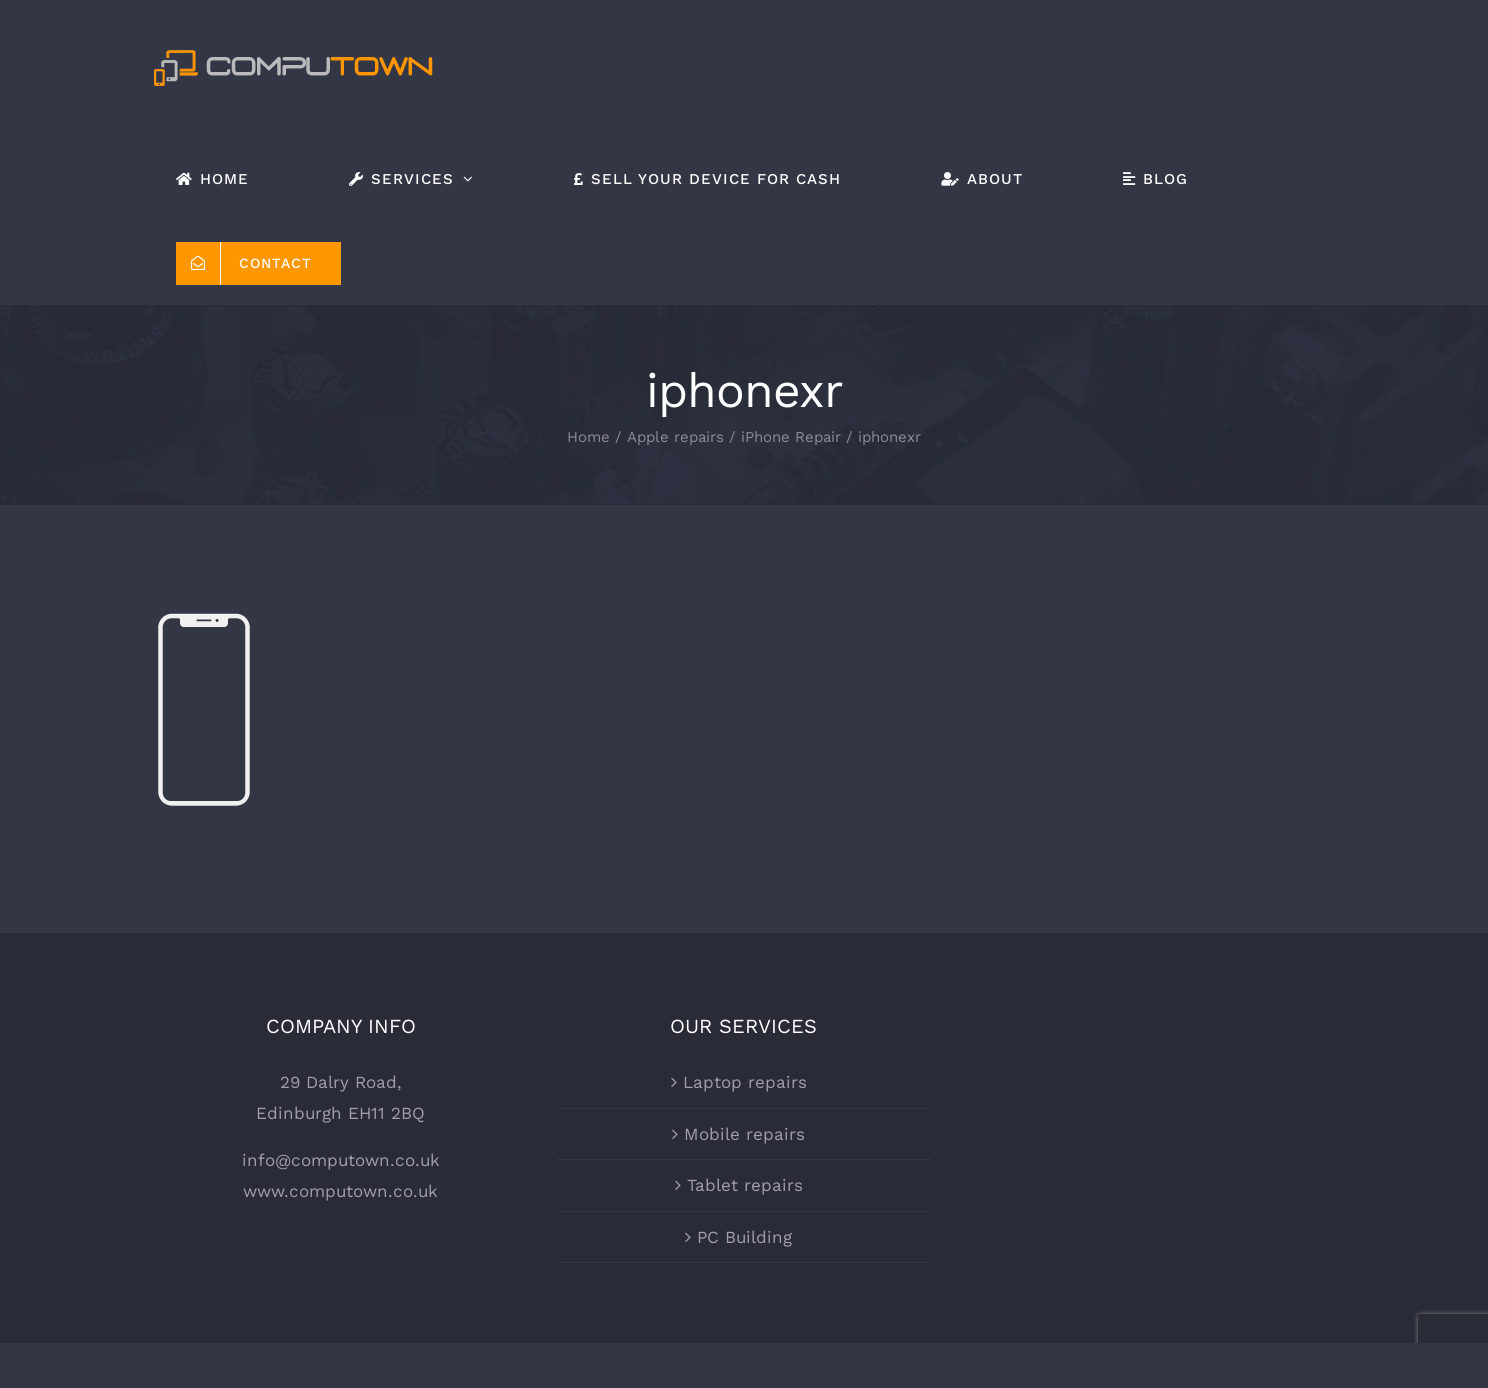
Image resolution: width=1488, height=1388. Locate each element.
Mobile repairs (744, 1049)
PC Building (744, 1153)
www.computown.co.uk (340, 1107)
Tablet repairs (745, 1101)
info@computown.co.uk (341, 1076)
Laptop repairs (745, 998)
